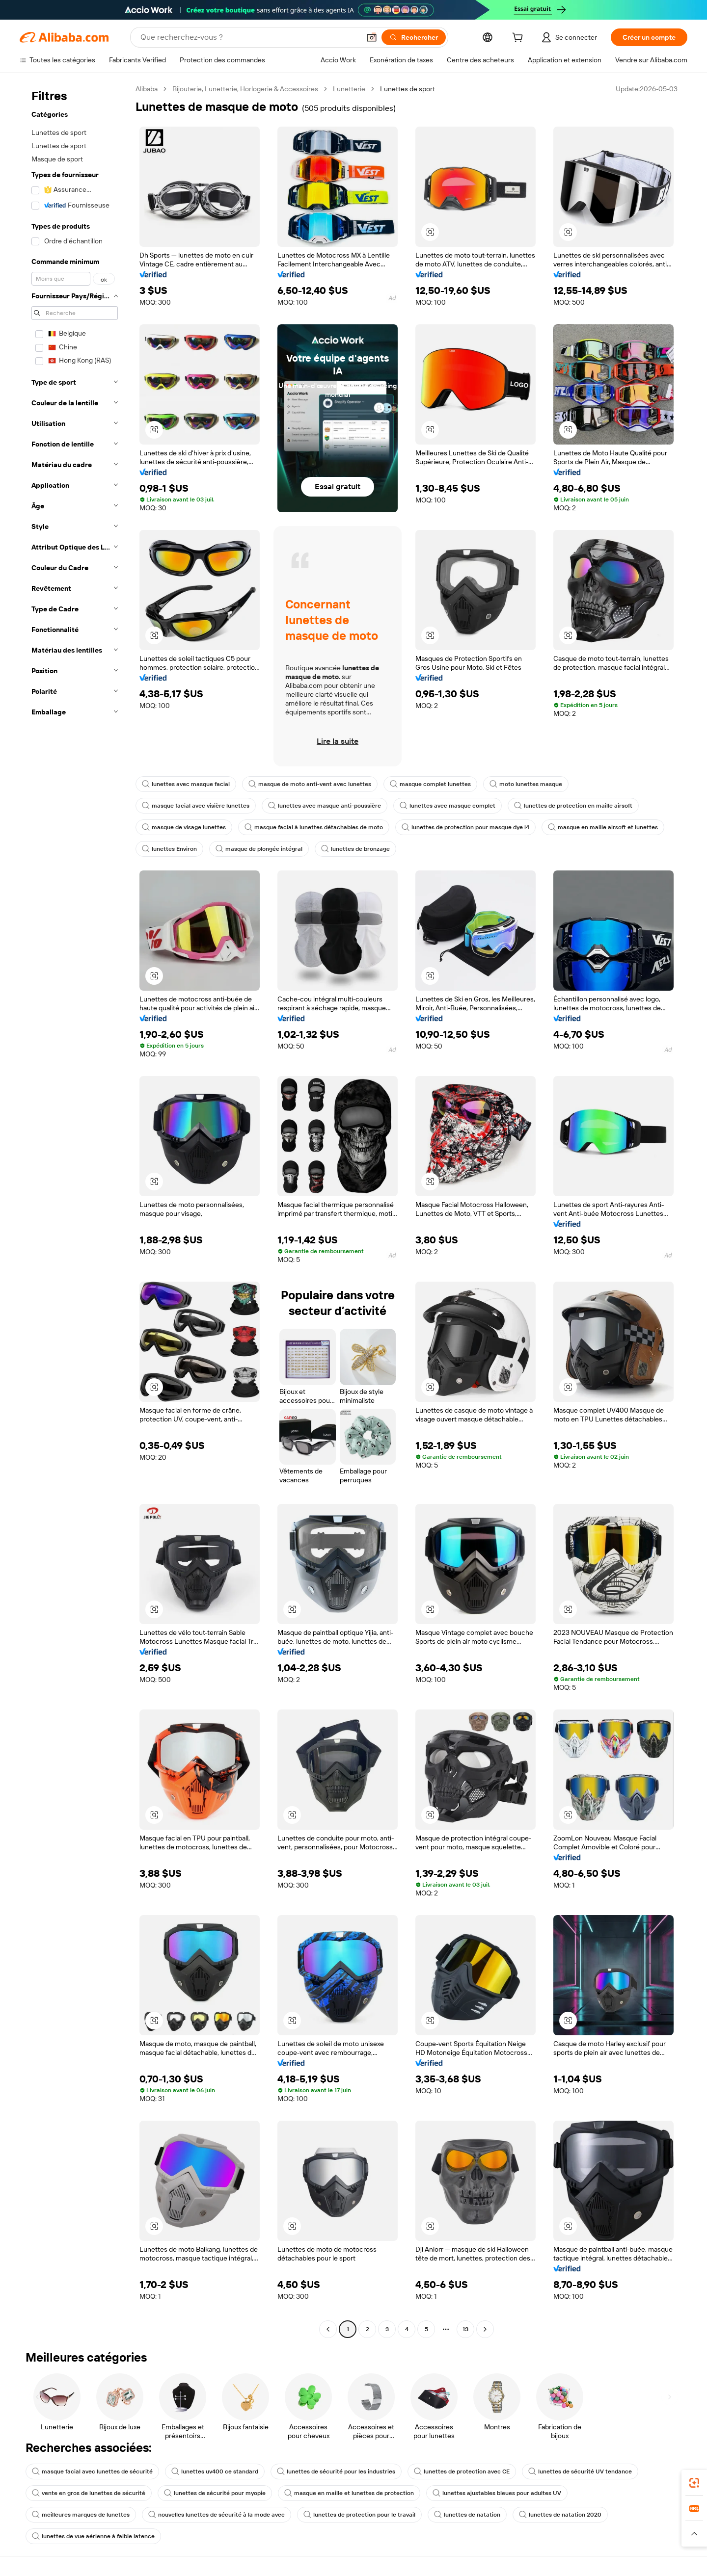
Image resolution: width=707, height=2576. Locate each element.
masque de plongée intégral (259, 849)
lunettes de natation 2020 (560, 2515)
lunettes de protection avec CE (462, 2471)
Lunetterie (349, 89)
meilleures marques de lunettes (81, 2515)
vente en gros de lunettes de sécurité (88, 2493)
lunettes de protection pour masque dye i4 (465, 827)
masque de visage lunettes (184, 827)
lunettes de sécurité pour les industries (336, 2471)
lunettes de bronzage (355, 849)
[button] (372, 37)
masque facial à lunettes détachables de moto (314, 827)
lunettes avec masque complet (447, 806)
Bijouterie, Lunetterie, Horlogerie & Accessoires (245, 89)
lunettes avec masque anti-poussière (324, 806)
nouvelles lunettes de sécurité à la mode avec (216, 2515)
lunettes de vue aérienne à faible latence (93, 2536)
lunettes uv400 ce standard (214, 2471)
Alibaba (147, 89)
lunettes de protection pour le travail (359, 2515)
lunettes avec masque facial (186, 784)
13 (465, 2329)
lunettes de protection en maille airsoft (573, 806)
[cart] (519, 39)
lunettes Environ (169, 849)
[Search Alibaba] (249, 37)
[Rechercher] (413, 37)
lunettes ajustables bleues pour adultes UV (497, 2493)
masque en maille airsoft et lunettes (603, 827)
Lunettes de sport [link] (407, 89)
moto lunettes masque (525, 784)
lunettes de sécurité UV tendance (580, 2471)
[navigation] (75, 1210)
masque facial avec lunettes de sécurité (92, 2471)
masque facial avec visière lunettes (195, 806)
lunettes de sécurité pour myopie (215, 2493)
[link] (694, 2483)
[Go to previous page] (328, 2329)
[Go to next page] (485, 2329)
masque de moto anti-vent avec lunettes (309, 784)
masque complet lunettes (430, 784)
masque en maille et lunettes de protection (349, 2493)
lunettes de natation (467, 2515)
